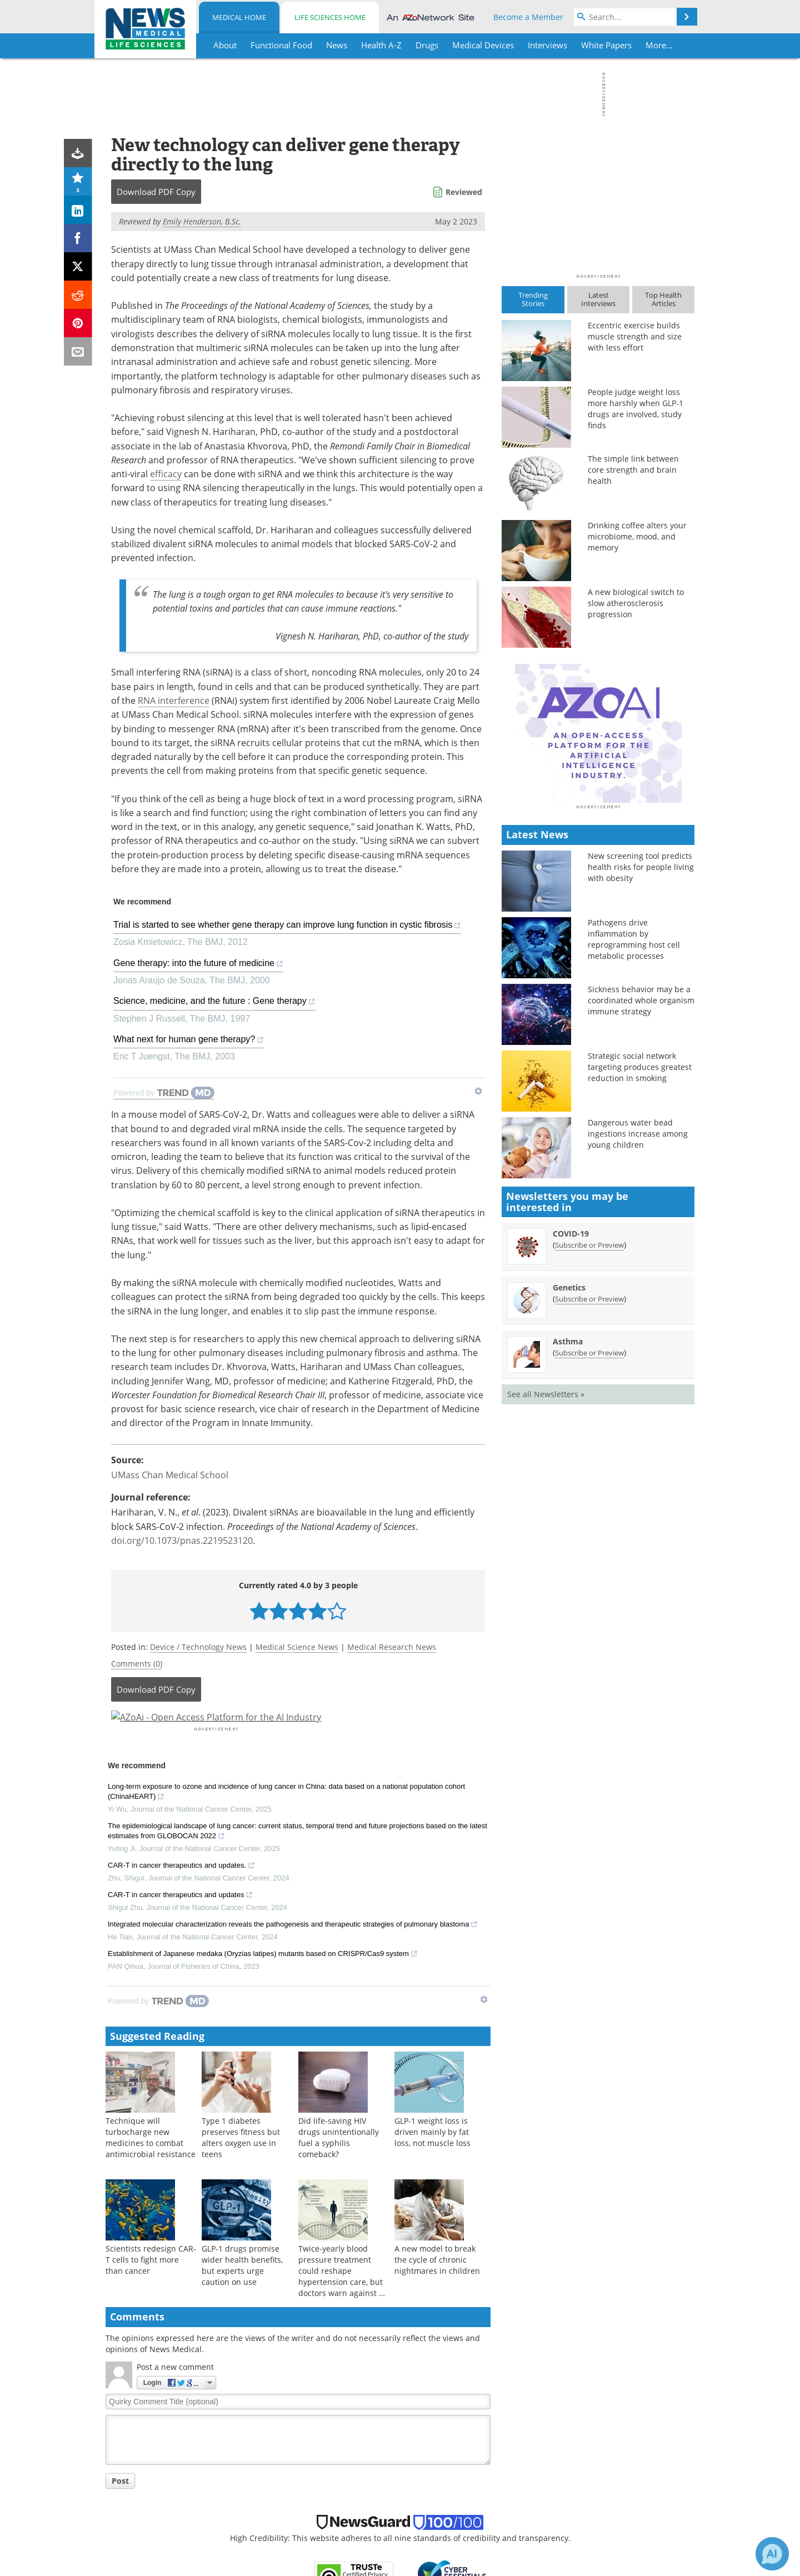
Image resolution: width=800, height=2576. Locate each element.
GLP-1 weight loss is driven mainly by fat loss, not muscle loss (432, 2161)
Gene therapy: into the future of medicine (198, 965)
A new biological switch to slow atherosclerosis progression (636, 603)
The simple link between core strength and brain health (633, 469)
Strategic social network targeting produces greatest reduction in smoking (640, 1261)
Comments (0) (136, 1663)
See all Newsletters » (545, 1588)
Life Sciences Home (330, 17)
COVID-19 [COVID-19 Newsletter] (571, 1428)
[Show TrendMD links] (478, 1091)
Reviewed (464, 192)
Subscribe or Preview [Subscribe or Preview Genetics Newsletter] (589, 1493)
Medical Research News (391, 1647)
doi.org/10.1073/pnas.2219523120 (182, 1540)
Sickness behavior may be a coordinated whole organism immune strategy (641, 1194)
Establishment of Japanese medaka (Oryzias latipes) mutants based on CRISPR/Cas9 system (263, 1984)
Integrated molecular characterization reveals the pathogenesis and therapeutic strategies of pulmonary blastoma (293, 1954)
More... (659, 45)
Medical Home (239, 17)
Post (120, 2510)
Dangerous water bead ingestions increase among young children (638, 1328)
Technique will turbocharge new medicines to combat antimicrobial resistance (151, 2167)
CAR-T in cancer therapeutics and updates (180, 1925)
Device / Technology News (198, 1647)
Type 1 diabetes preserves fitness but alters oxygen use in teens (241, 2167)
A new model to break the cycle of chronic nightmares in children (437, 2289)
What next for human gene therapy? (188, 1041)
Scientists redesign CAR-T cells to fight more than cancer (151, 2289)
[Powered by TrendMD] (163, 1093)
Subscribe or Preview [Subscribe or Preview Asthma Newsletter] (589, 1547)
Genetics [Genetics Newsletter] (569, 1482)
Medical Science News (297, 1647)
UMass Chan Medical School (169, 1475)
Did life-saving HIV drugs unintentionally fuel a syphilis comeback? (338, 2167)
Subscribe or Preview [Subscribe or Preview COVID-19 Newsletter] (589, 1439)
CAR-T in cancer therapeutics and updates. (181, 1896)
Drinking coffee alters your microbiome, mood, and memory (637, 536)
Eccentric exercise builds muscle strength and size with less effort (635, 336)
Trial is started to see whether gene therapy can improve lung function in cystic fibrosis (287, 926)
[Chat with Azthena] (772, 2553)
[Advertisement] (298, 1732)
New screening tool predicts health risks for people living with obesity (641, 1061)
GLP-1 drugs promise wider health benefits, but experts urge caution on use (242, 2295)
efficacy (166, 474)
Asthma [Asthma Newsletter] (568, 1535)
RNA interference (173, 700)
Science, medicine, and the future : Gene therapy (214, 1002)
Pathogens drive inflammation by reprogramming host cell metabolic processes (634, 1134)
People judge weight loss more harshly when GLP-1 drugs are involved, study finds (635, 409)
